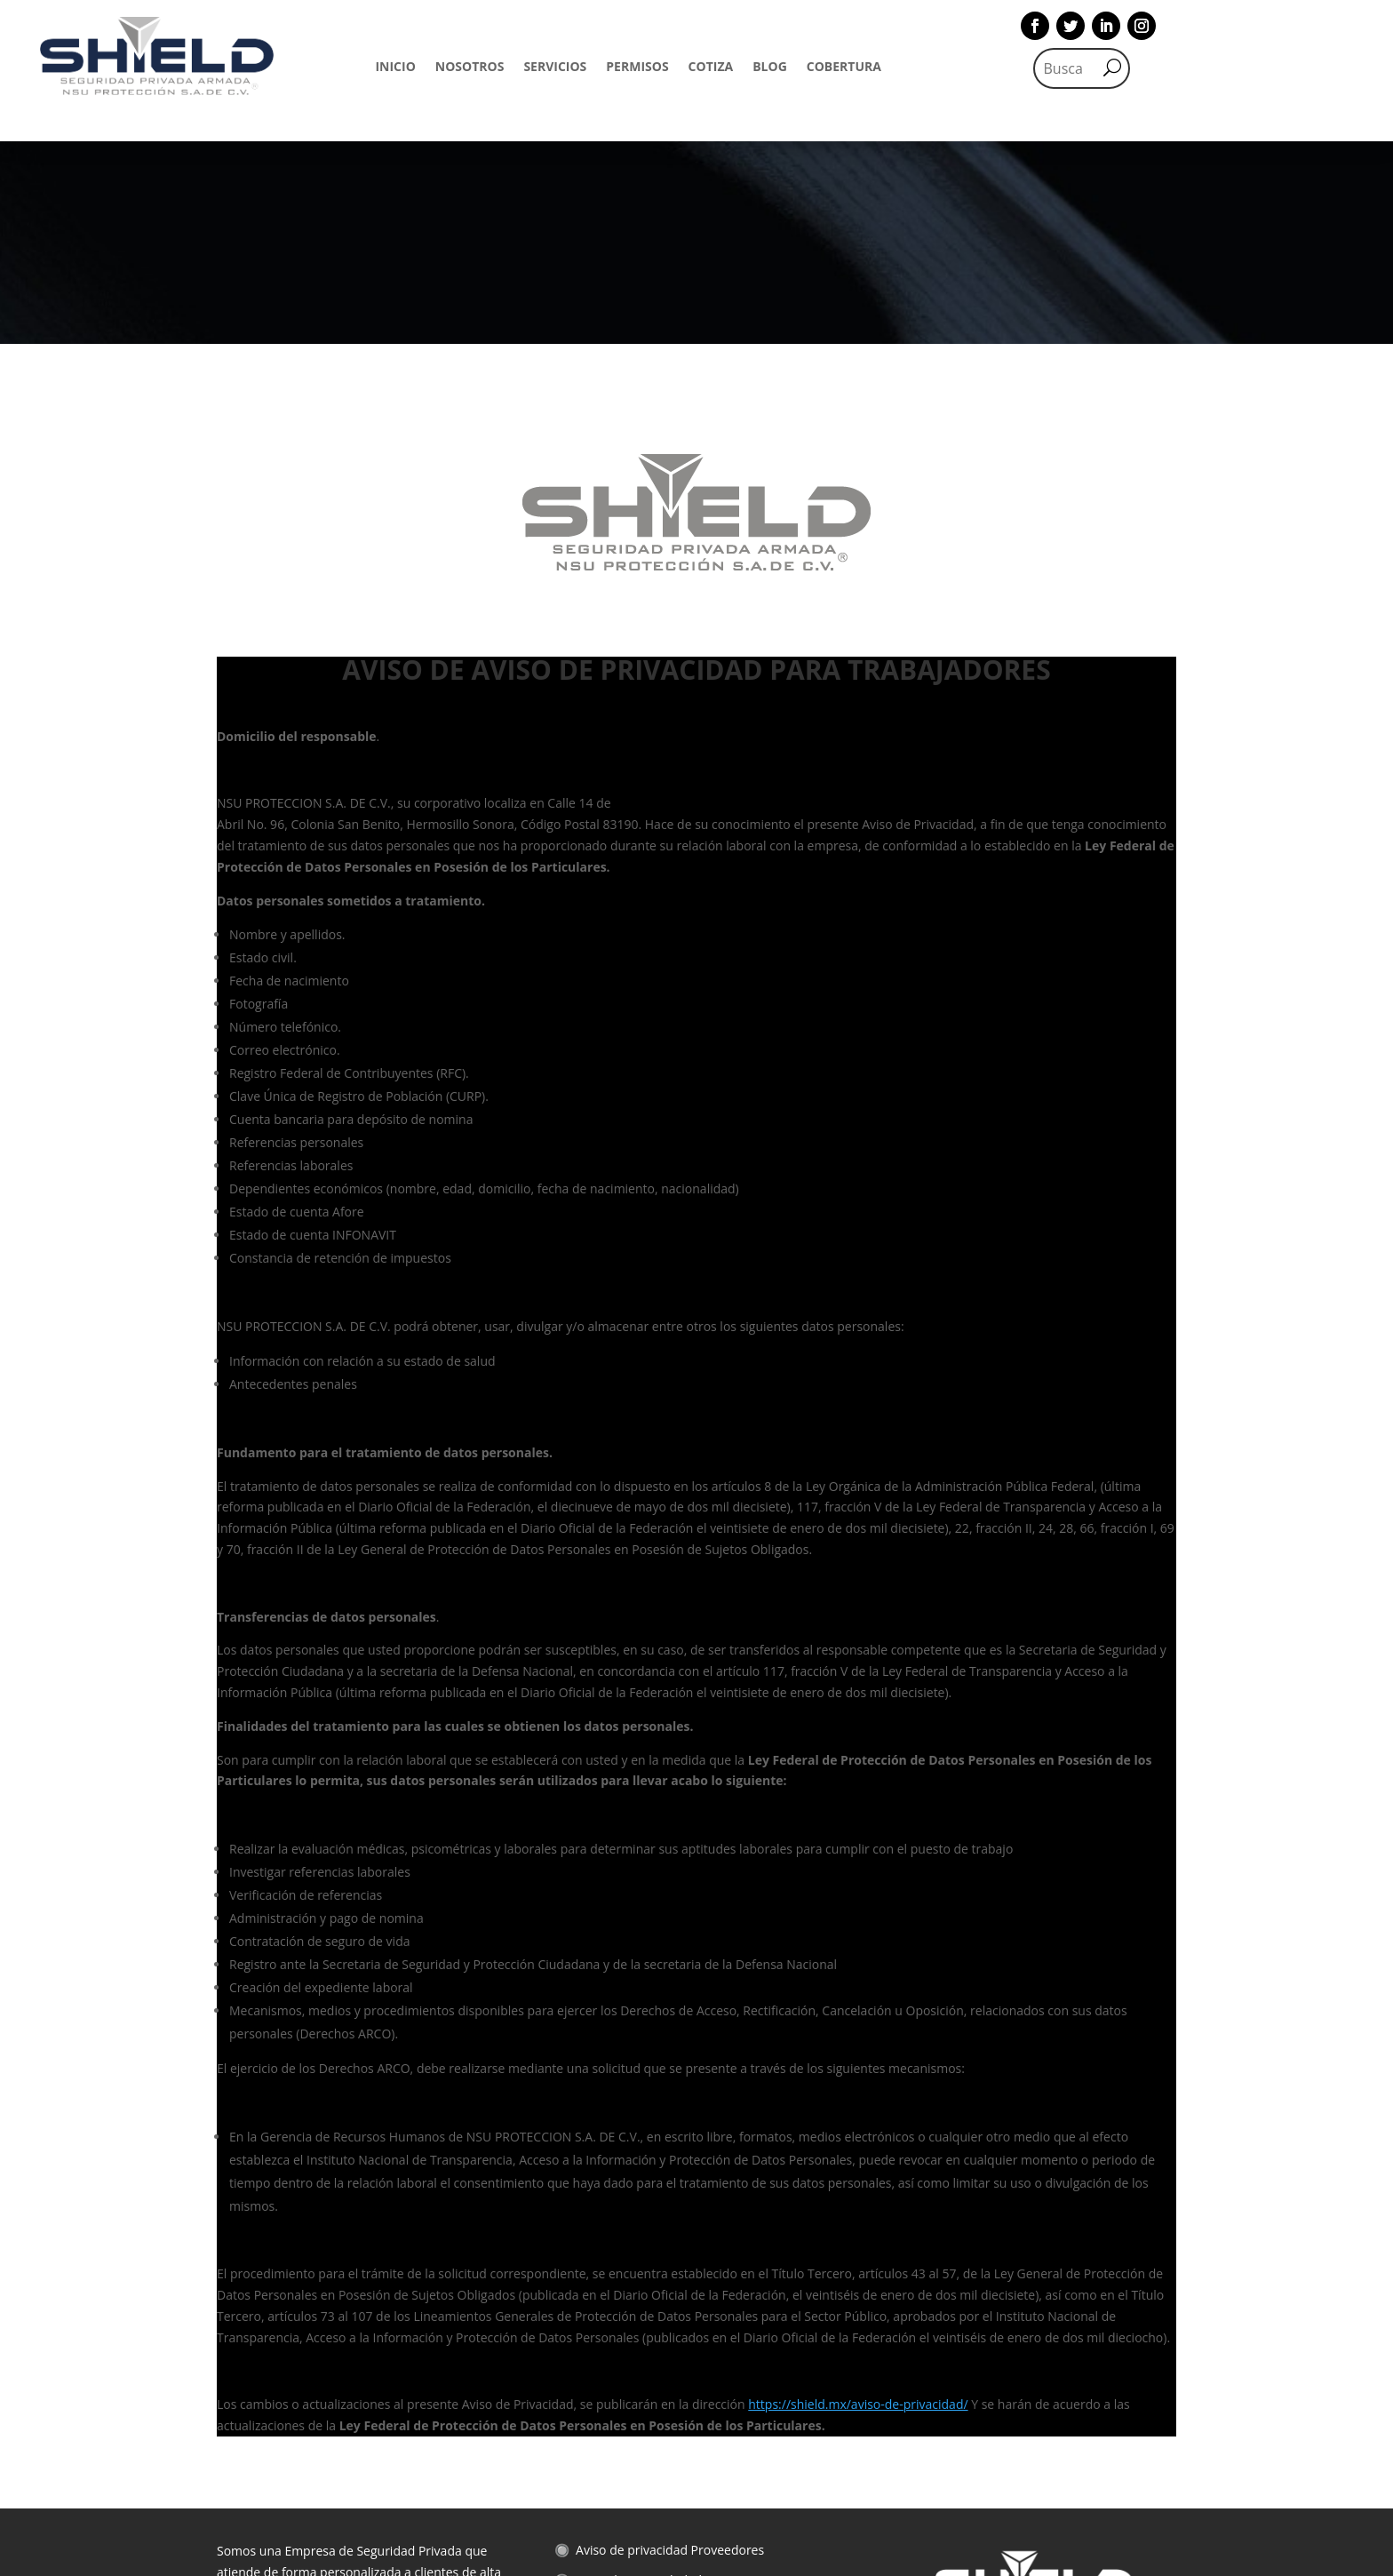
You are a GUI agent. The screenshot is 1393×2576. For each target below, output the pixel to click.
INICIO (395, 67)
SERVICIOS (554, 67)
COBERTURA (844, 67)
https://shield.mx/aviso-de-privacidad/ (857, 2201)
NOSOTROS (470, 67)
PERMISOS (637, 67)
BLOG (769, 67)
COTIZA (711, 67)
